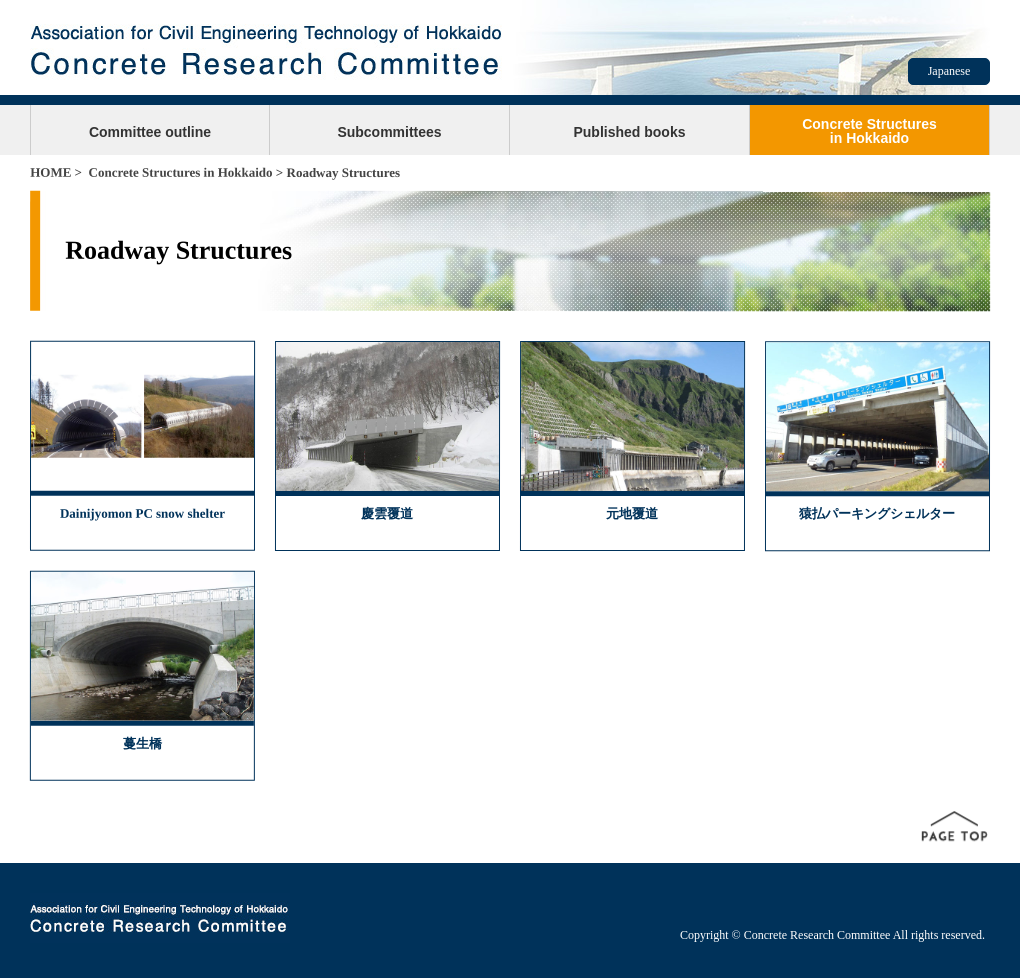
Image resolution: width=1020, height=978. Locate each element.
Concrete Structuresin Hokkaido (869, 131)
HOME (50, 172)
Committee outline (150, 132)
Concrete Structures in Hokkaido (181, 172)
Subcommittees (389, 132)
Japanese (949, 71)
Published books (629, 132)
